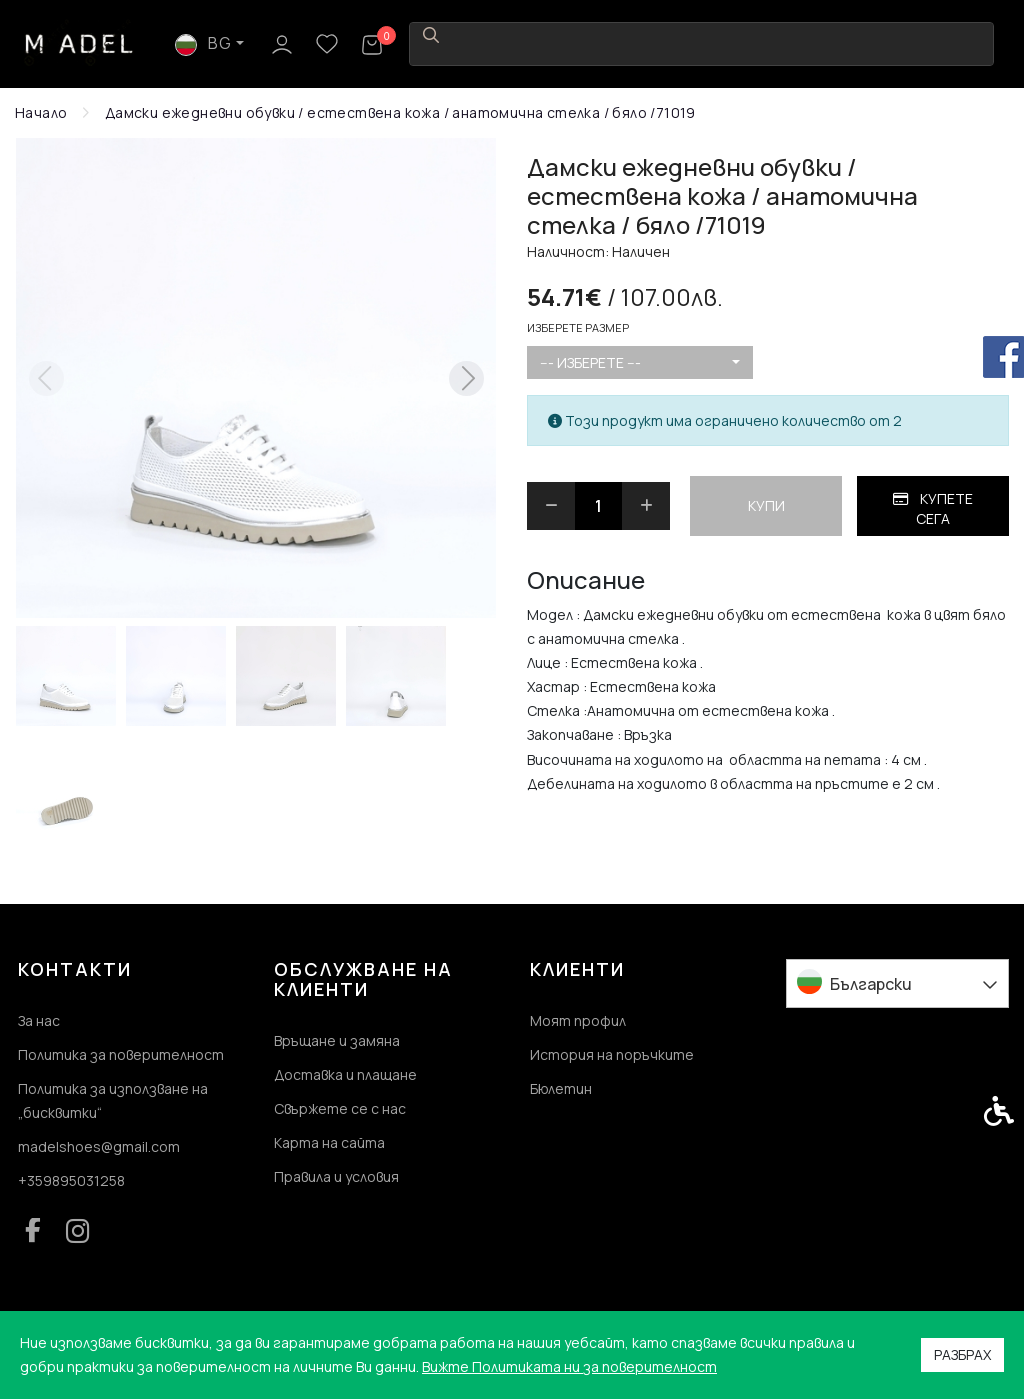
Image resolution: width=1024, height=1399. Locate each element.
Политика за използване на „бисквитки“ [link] (113, 1100)
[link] (80, 42)
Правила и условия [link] (336, 1176)
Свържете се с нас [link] (340, 1108)
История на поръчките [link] (612, 1054)
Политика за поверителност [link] (121, 1054)
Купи (766, 505)
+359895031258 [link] (71, 1180)
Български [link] (871, 984)
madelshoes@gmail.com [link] (99, 1146)
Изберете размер (578, 327)
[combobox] (640, 363)
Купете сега (933, 508)
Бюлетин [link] (561, 1088)
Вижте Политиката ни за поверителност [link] (569, 1366)
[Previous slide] (46, 378)
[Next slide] (466, 378)
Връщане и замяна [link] (337, 1040)
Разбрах (962, 1354)
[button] (66, 676)
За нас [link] (39, 1020)
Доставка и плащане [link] (345, 1074)
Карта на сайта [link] (329, 1142)
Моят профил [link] (578, 1020)
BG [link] (818, 43)
